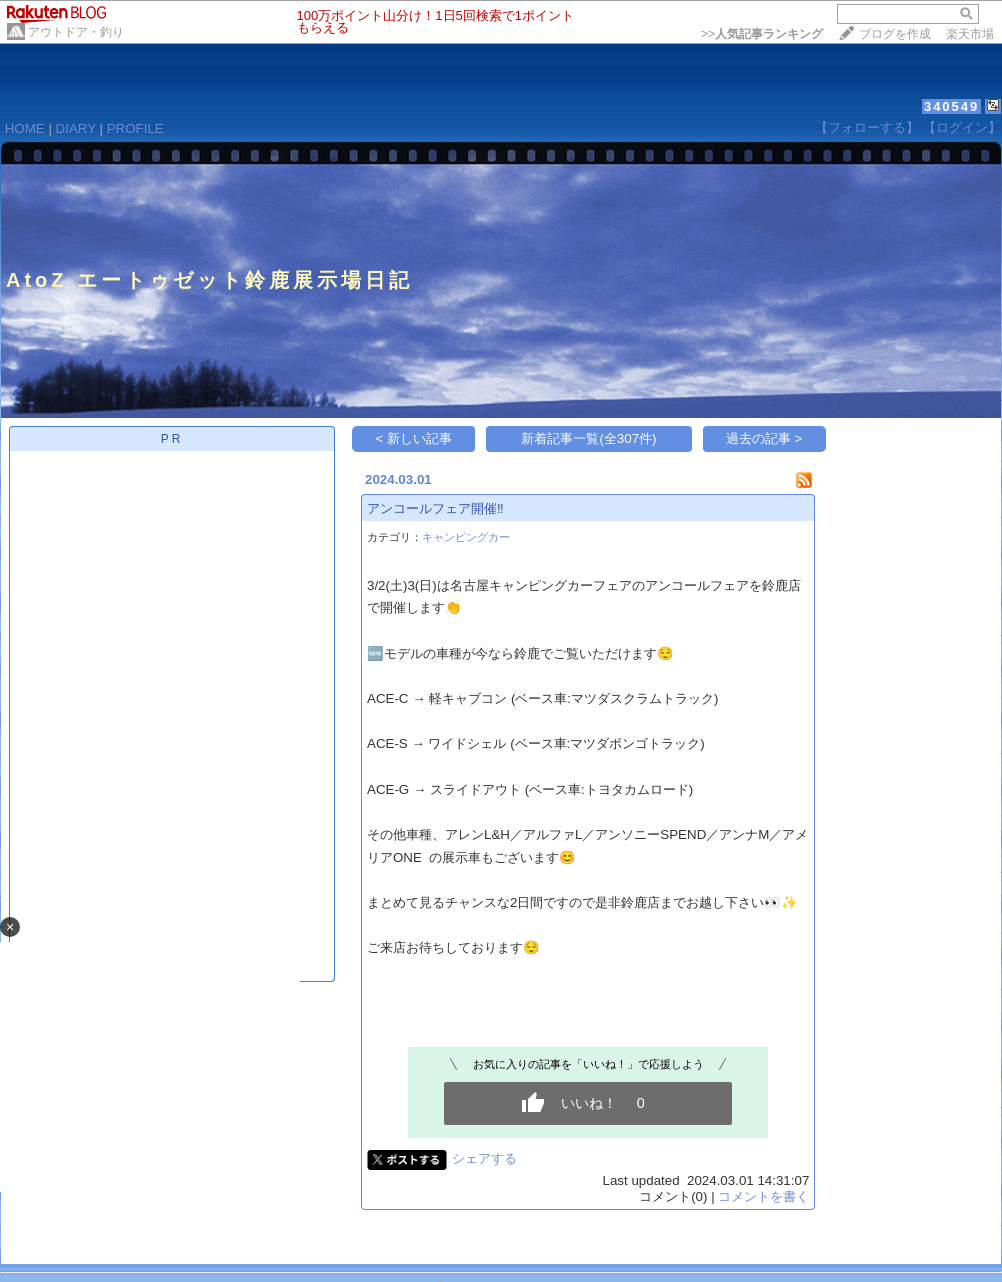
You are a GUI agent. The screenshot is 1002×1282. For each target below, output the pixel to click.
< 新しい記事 (414, 438)
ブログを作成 (895, 34)
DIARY (76, 128)
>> (762, 34)
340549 (951, 106)
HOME (25, 128)
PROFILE (135, 128)
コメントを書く (763, 1196)
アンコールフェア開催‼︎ (435, 508)
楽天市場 (970, 34)
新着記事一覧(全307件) (588, 438)
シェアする (484, 1158)
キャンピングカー (466, 537)
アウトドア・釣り (76, 32)
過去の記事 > (764, 438)
